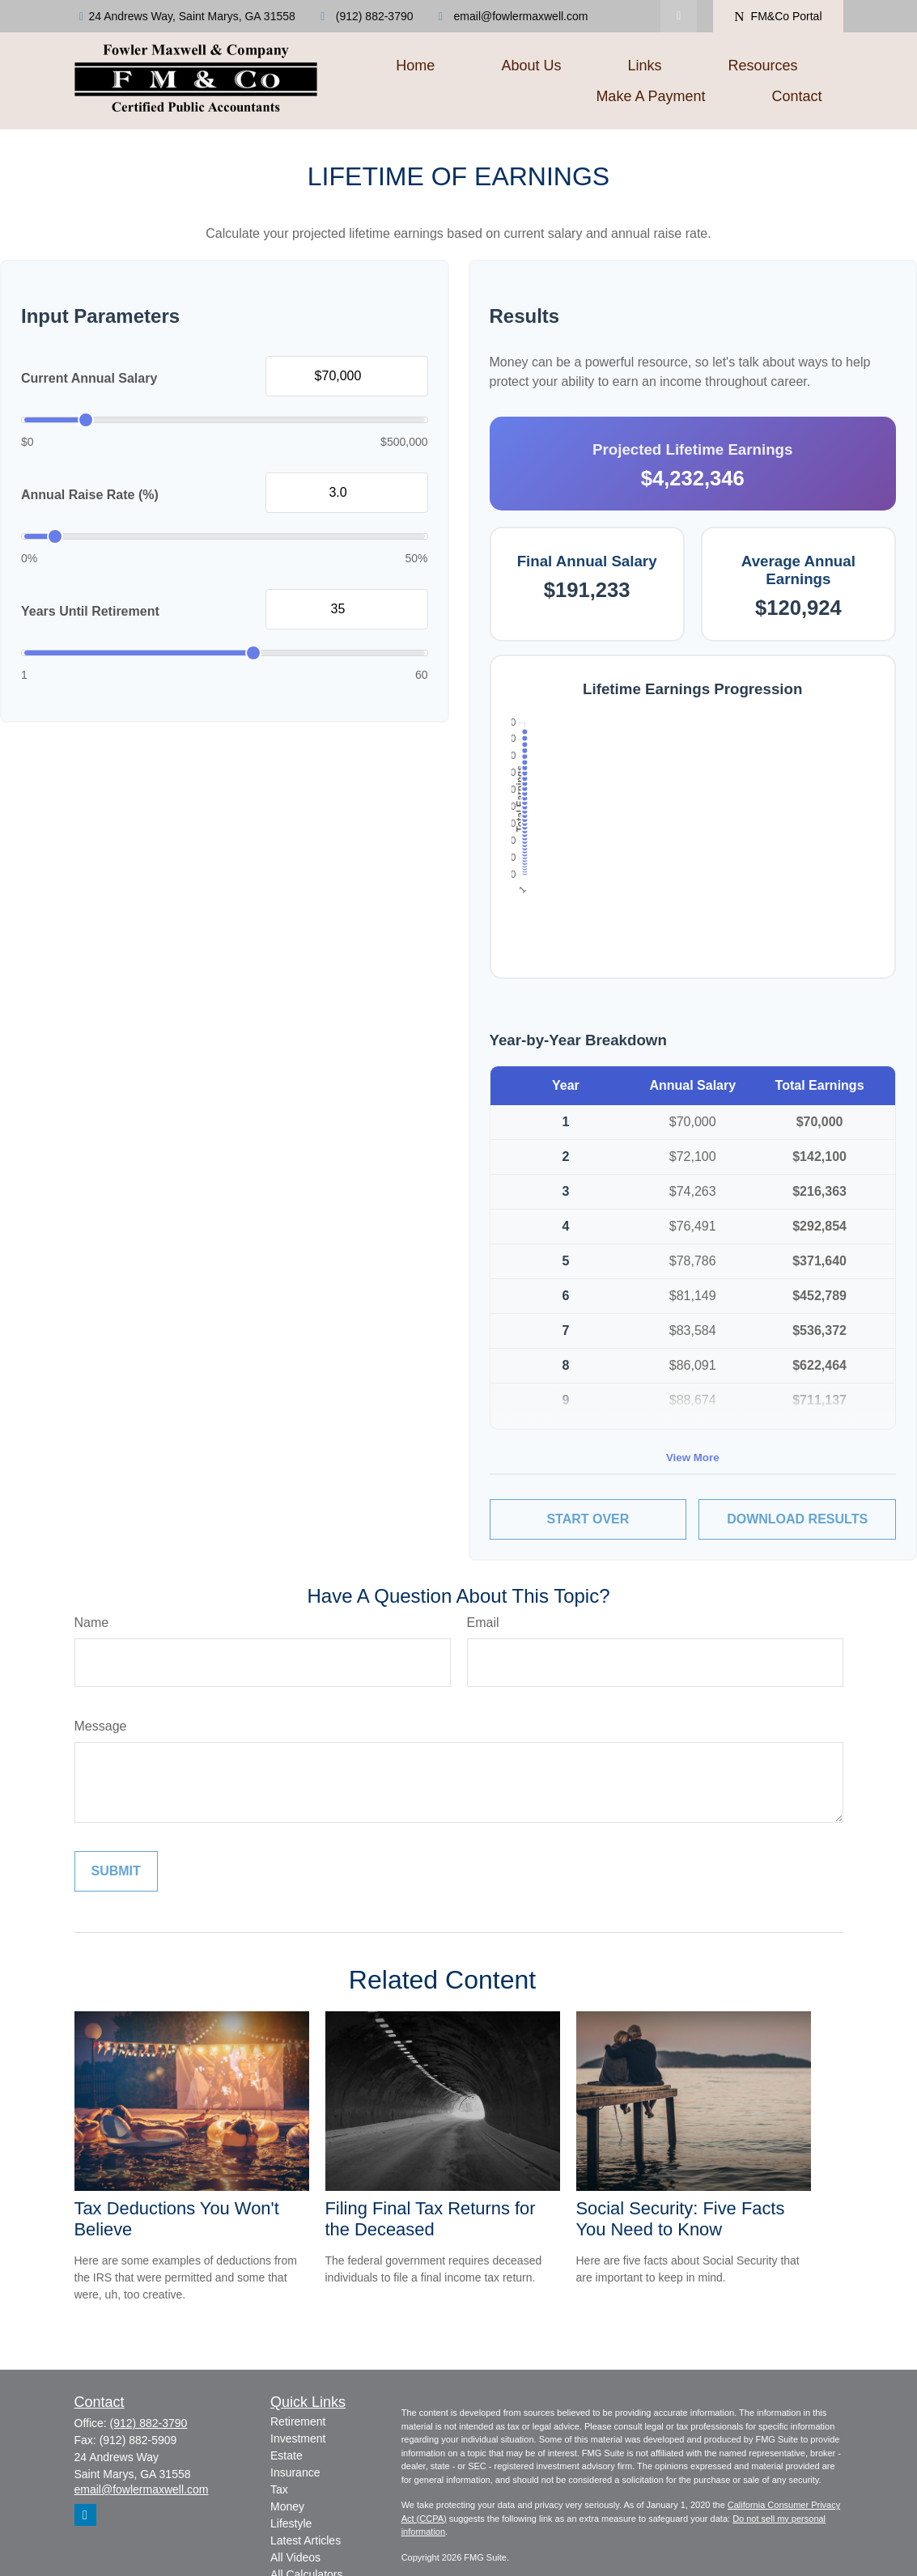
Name (91, 1622)
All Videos (295, 2557)
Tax (279, 2489)
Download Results (797, 1519)
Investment (297, 2438)
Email (483, 1622)
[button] (415, 65)
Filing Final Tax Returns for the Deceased (430, 2218)
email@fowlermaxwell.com (511, 16)
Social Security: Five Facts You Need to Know (680, 2218)
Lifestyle (291, 2523)
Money (287, 2506)
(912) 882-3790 (365, 16)
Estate (286, 2455)
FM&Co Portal (777, 16)
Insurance (295, 2472)
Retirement (297, 2421)
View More (693, 1457)
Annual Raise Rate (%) (90, 495)
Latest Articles (305, 2540)
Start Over (587, 1519)
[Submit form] (116, 1871)
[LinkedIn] (678, 16)
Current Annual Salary (89, 378)
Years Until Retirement (90, 611)
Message (100, 1726)
